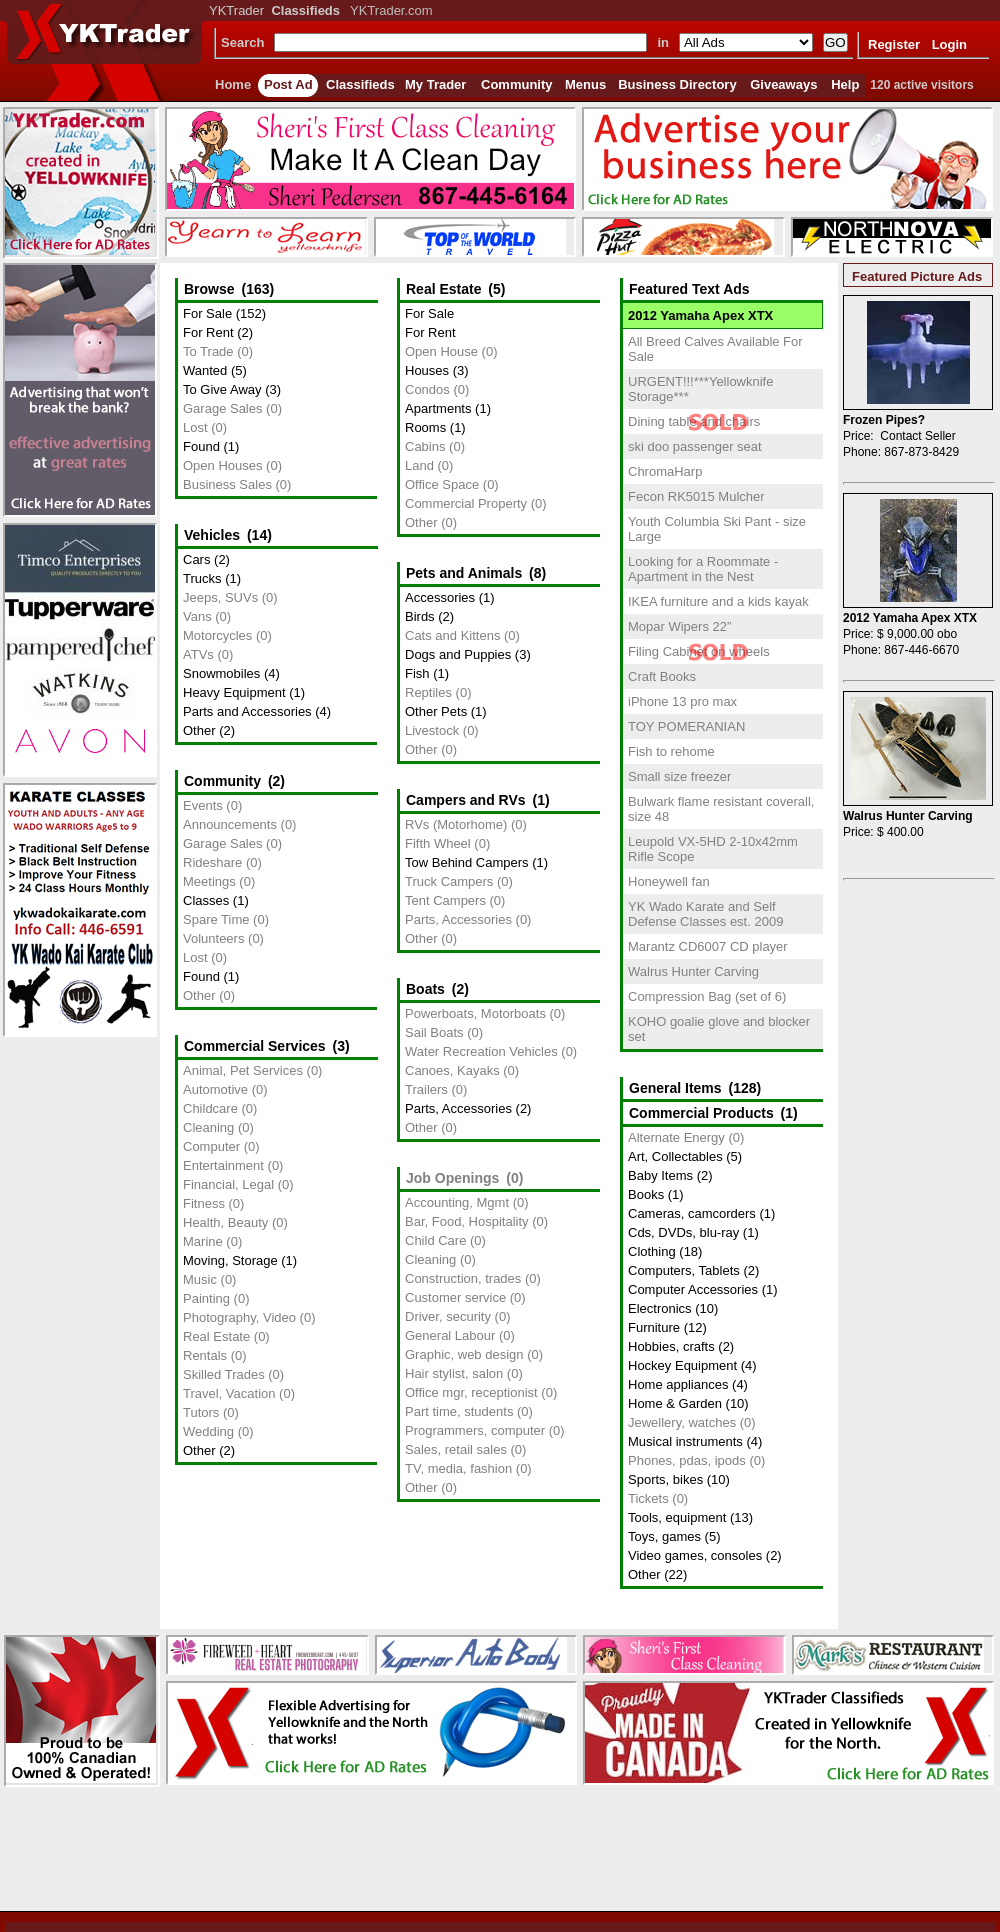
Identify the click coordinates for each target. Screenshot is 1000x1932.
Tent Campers (445, 900)
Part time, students (459, 1411)
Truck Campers (449, 881)
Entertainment (223, 1165)
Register (894, 44)
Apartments (438, 408)
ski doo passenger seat (695, 446)
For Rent (208, 332)
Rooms (425, 427)
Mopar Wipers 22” (679, 626)
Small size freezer (679, 776)
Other (199, 730)
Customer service (455, 1297)
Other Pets (436, 711)
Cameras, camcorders (692, 1213)
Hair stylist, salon (454, 1373)
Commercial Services (255, 1046)
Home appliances (678, 1384)
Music (200, 1279)
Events (203, 805)
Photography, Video (239, 1317)
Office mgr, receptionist (471, 1392)
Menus (585, 84)
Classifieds (360, 84)
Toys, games (664, 1536)
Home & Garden (675, 1403)
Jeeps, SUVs (220, 597)
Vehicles (212, 535)
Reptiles (428, 692)
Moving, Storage (230, 1260)
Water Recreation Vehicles (481, 1051)
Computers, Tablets (684, 1270)
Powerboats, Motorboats (475, 1013)
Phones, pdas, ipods (687, 1460)
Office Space (442, 484)
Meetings (209, 881)
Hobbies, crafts (671, 1346)
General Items (675, 1088)
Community (517, 84)
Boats (425, 989)
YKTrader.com (391, 10)
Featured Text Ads (689, 289)
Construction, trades (463, 1278)
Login (949, 44)
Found (201, 446)
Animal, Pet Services (243, 1070)
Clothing (652, 1251)
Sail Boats (434, 1032)
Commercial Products (701, 1113)
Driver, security (448, 1316)
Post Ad (288, 84)
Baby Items (660, 1175)
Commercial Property (466, 503)
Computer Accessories (693, 1289)
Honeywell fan (669, 881)
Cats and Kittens (452, 635)
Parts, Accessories (458, 919)
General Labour (450, 1335)
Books (646, 1194)
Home (233, 84)
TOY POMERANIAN (686, 726)
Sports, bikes (665, 1479)
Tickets (648, 1498)
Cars (196, 559)
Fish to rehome (671, 751)
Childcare (210, 1108)
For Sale (207, 313)
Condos (427, 389)
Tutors (201, 1412)
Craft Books (662, 676)
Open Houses (223, 465)
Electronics (660, 1308)
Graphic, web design (464, 1354)
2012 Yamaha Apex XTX (700, 315)
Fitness (204, 1203)
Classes (206, 900)
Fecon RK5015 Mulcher (696, 496)
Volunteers (213, 938)
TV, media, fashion (458, 1468)
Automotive (215, 1089)
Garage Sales (223, 408)
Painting (206, 1298)
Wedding (208, 1431)
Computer (211, 1146)
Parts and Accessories (247, 711)
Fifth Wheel (438, 843)
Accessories (440, 597)
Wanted (205, 370)
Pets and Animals (464, 573)
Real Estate (216, 1336)
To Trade (208, 351)
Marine (203, 1241)
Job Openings (452, 1178)
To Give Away (222, 389)
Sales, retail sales (456, 1449)
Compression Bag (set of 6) (707, 996)
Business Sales (227, 484)
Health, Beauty (225, 1222)
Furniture (654, 1327)
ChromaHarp (665, 471)
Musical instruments (685, 1441)
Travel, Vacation (229, 1393)
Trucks (202, 578)
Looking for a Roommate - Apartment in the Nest (703, 569)
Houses (427, 370)
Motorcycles (217, 635)
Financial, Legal (228, 1184)
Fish (417, 673)
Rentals (205, 1355)
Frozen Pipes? (884, 420)
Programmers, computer (475, 1430)
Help (845, 84)
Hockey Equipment (682, 1365)
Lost (195, 427)
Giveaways (783, 84)
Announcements (230, 824)
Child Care (435, 1240)
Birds (420, 616)
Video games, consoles (695, 1555)
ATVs (198, 654)
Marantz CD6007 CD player (708, 946)
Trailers (426, 1089)
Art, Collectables (675, 1156)
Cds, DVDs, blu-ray (683, 1232)
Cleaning (208, 1127)
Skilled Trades (224, 1374)
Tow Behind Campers (467, 862)
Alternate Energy (676, 1137)
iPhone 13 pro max (682, 701)
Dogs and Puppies (458, 654)
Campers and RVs (466, 800)
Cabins (425, 446)
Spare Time (216, 919)
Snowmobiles (221, 673)
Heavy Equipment (234, 692)
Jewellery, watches (682, 1422)
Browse (209, 289)
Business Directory (677, 84)
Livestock (432, 730)
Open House (441, 351)
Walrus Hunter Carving (693, 971)
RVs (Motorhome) (456, 824)
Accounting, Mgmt (457, 1202)
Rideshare (212, 862)
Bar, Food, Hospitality (467, 1221)
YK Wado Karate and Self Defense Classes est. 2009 (705, 914)
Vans (197, 616)
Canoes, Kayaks (452, 1070)
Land (419, 465)
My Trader (435, 84)
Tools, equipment (677, 1517)
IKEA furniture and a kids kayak (718, 601)
